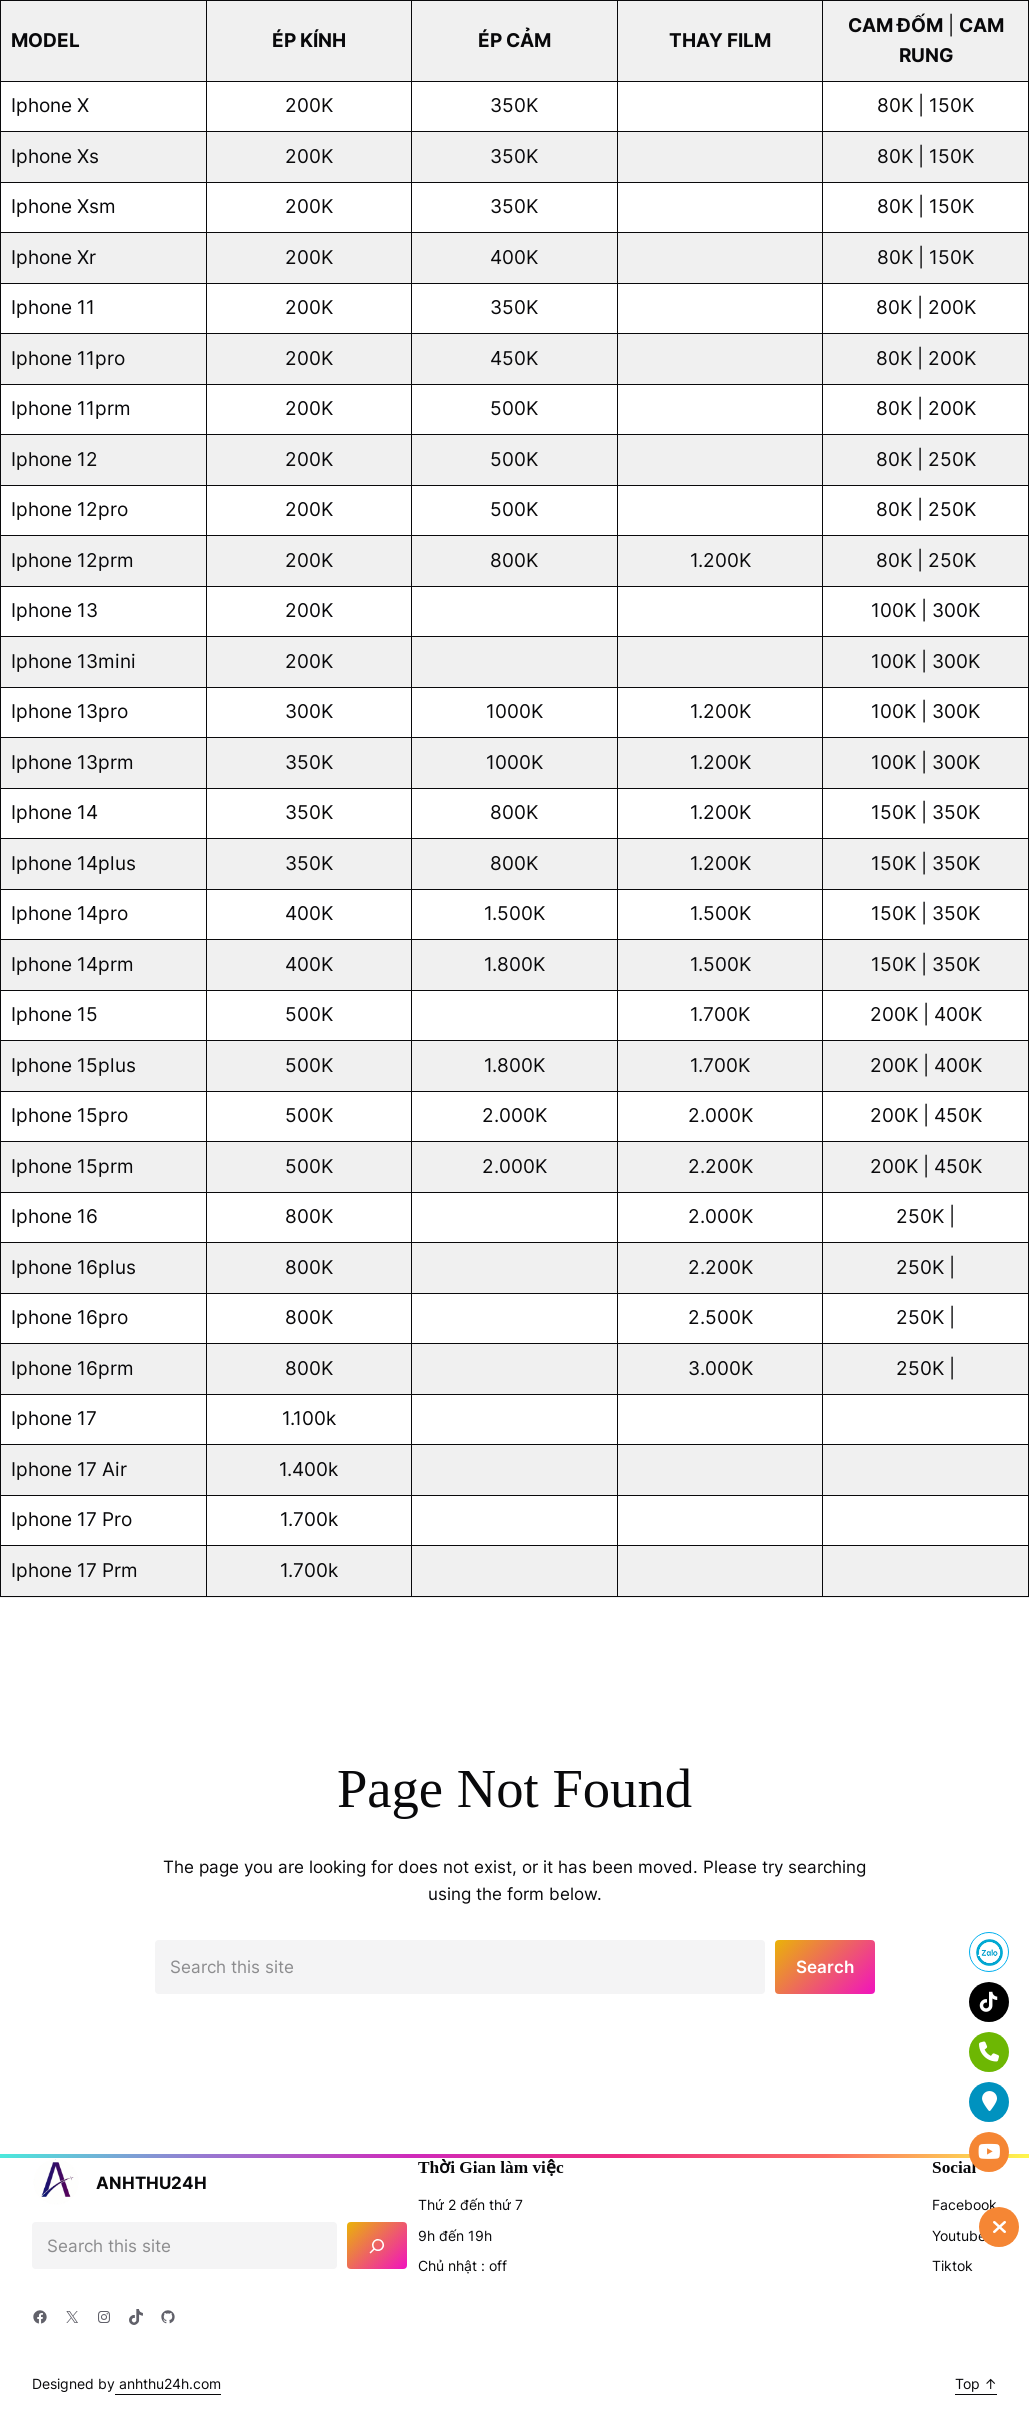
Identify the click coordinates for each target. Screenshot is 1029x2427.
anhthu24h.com (168, 2383)
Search (825, 1966)
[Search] (377, 2245)
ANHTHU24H (151, 2182)
